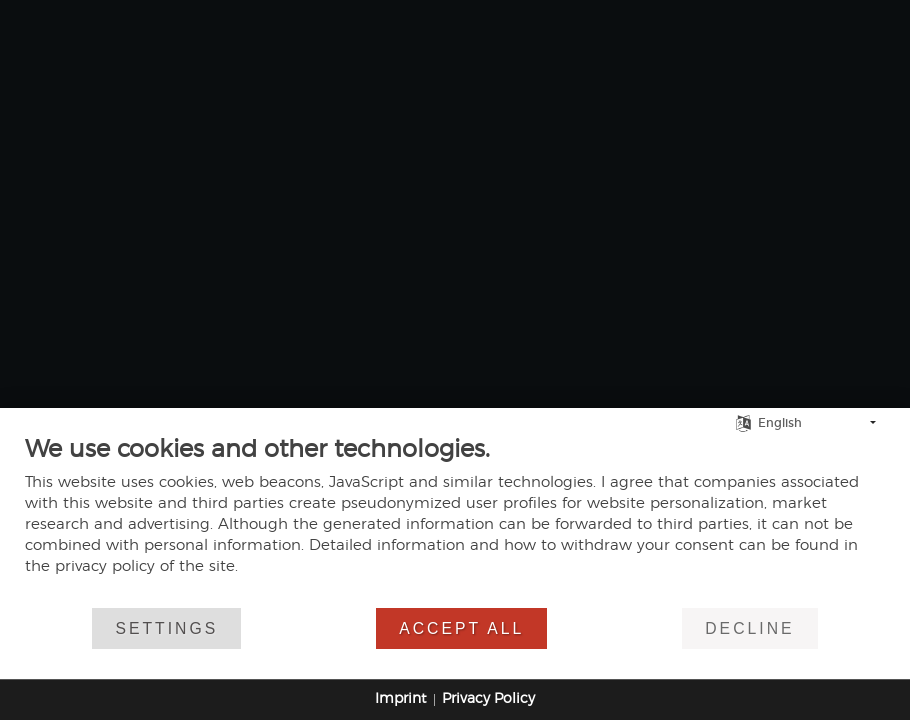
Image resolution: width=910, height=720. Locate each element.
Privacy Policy (488, 699)
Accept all (461, 628)
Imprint (400, 699)
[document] (455, 520)
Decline (749, 628)
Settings (166, 628)
